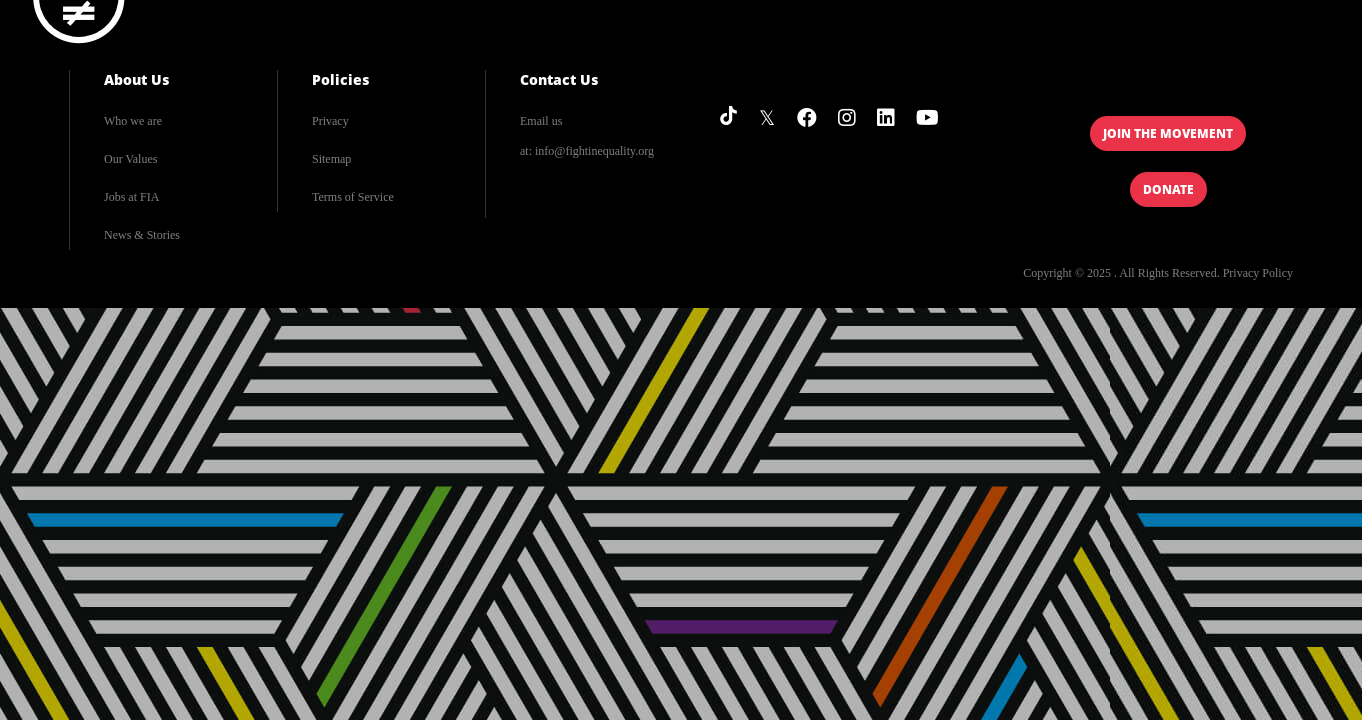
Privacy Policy (1258, 273)
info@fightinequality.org (594, 151)
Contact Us (559, 79)
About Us (136, 79)
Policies (340, 79)
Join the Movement (1168, 133)
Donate (1168, 189)
